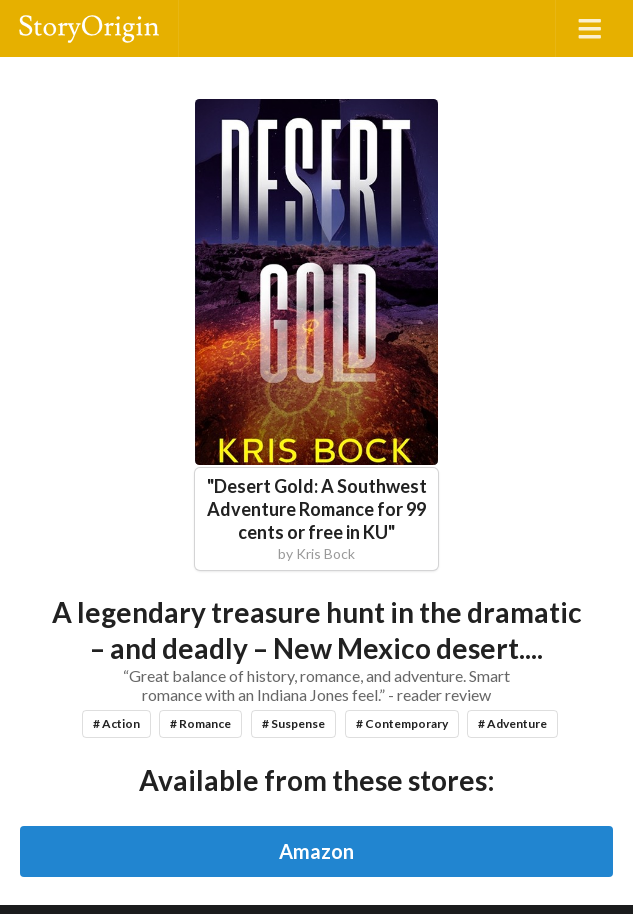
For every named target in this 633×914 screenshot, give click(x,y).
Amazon (316, 851)
